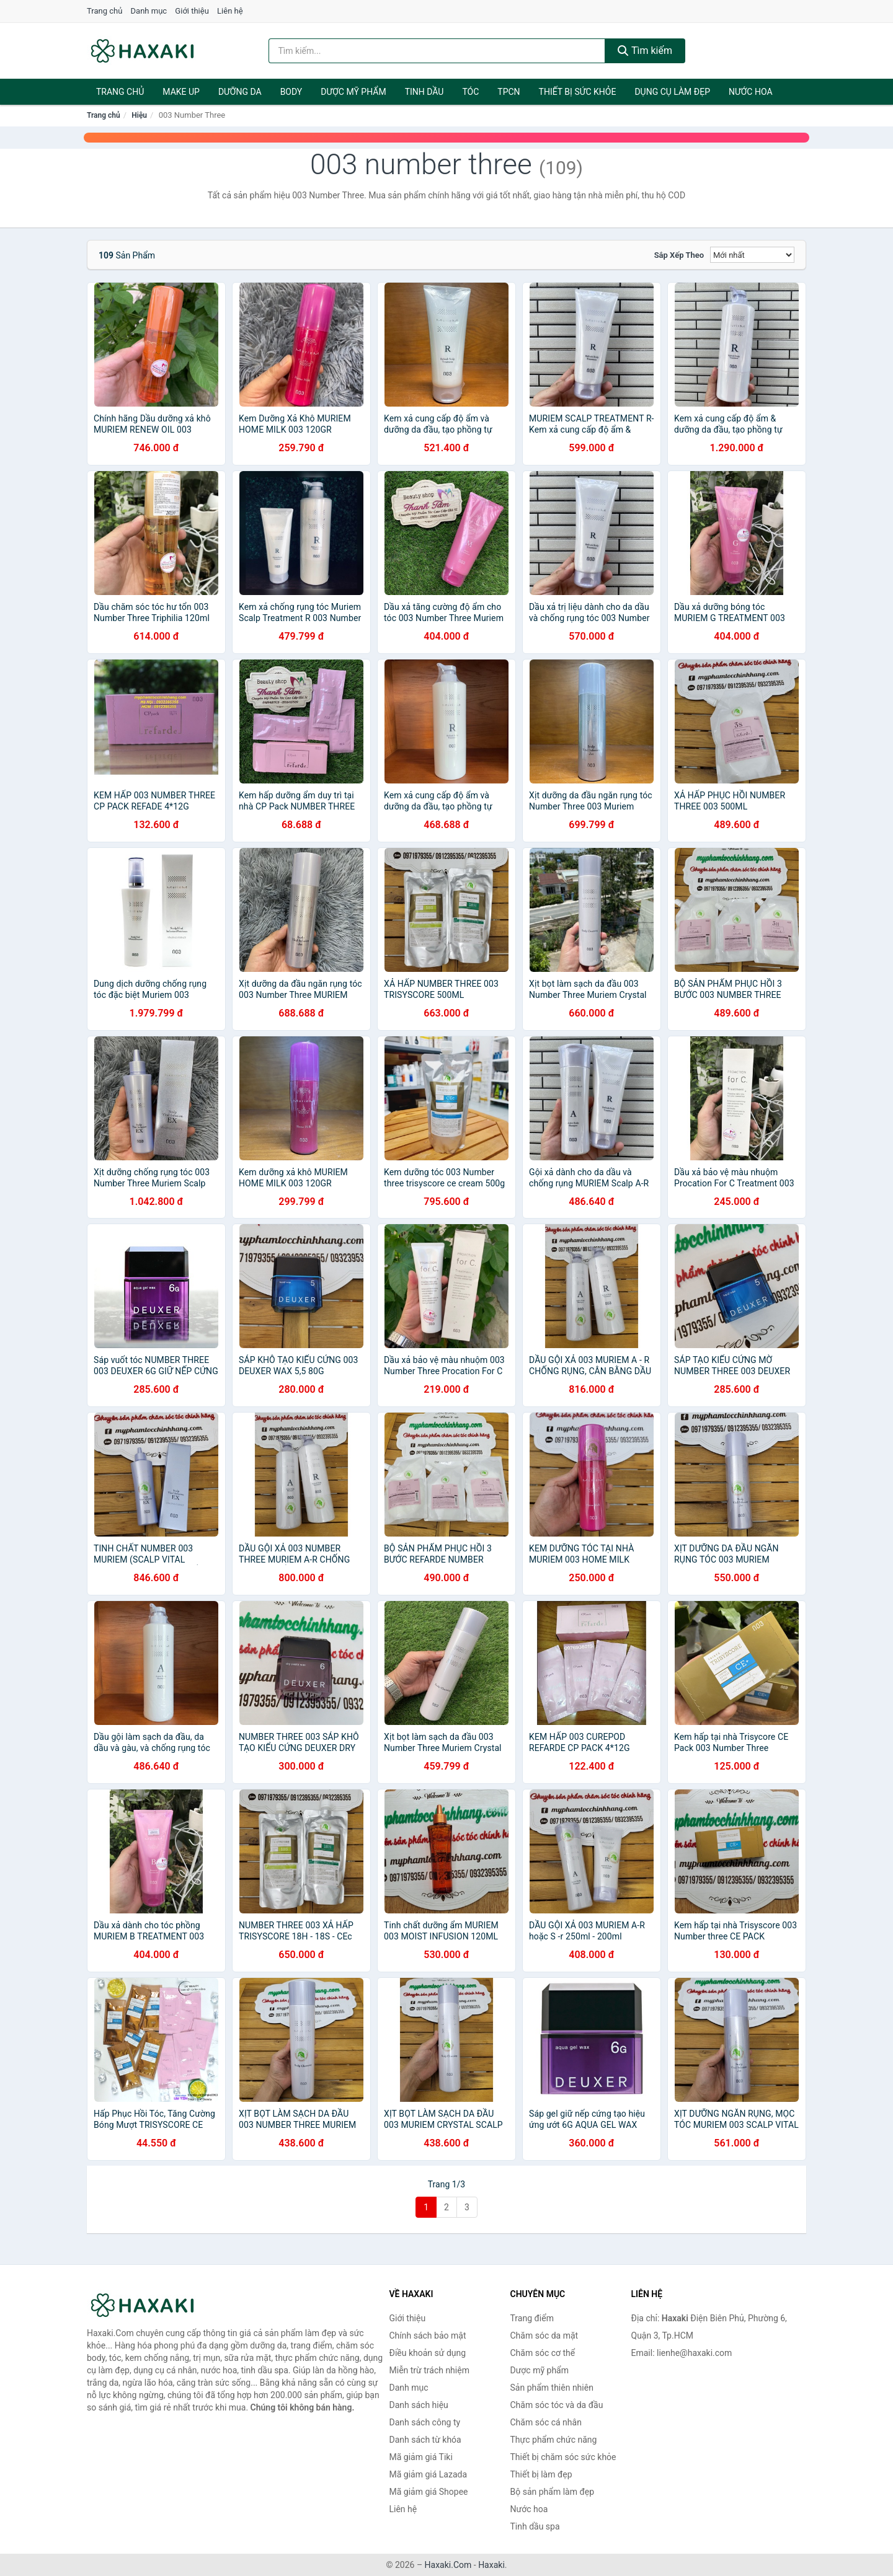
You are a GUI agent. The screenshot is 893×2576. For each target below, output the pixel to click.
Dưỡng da (240, 92)
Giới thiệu (191, 10)
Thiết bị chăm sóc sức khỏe (563, 2457)
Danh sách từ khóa (425, 2440)
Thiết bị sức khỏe (577, 92)
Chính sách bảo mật (427, 2335)
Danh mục (149, 10)
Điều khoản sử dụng (427, 2353)
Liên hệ (230, 10)
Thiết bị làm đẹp (541, 2474)
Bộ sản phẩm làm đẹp (552, 2492)
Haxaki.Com (448, 2565)
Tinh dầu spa (535, 2526)
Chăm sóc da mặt (544, 2335)
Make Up (181, 92)
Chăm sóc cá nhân (546, 2422)
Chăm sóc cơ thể (542, 2353)
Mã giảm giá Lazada (428, 2474)
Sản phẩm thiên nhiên (551, 2388)
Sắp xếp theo (679, 255)
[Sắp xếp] (752, 255)
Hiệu (139, 115)
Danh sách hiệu (418, 2405)
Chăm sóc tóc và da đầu (556, 2405)
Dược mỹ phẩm (353, 92)
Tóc (470, 92)
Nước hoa (751, 92)
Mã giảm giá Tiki (421, 2457)
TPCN (508, 92)
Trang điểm (532, 2318)
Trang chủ (104, 10)
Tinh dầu (424, 92)
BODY (291, 92)
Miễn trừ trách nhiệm (429, 2370)
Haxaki (491, 2565)
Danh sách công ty (425, 2422)
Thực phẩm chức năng (553, 2440)
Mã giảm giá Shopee (428, 2492)
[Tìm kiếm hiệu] (437, 50)
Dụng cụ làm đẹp (672, 92)
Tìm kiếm (645, 50)
